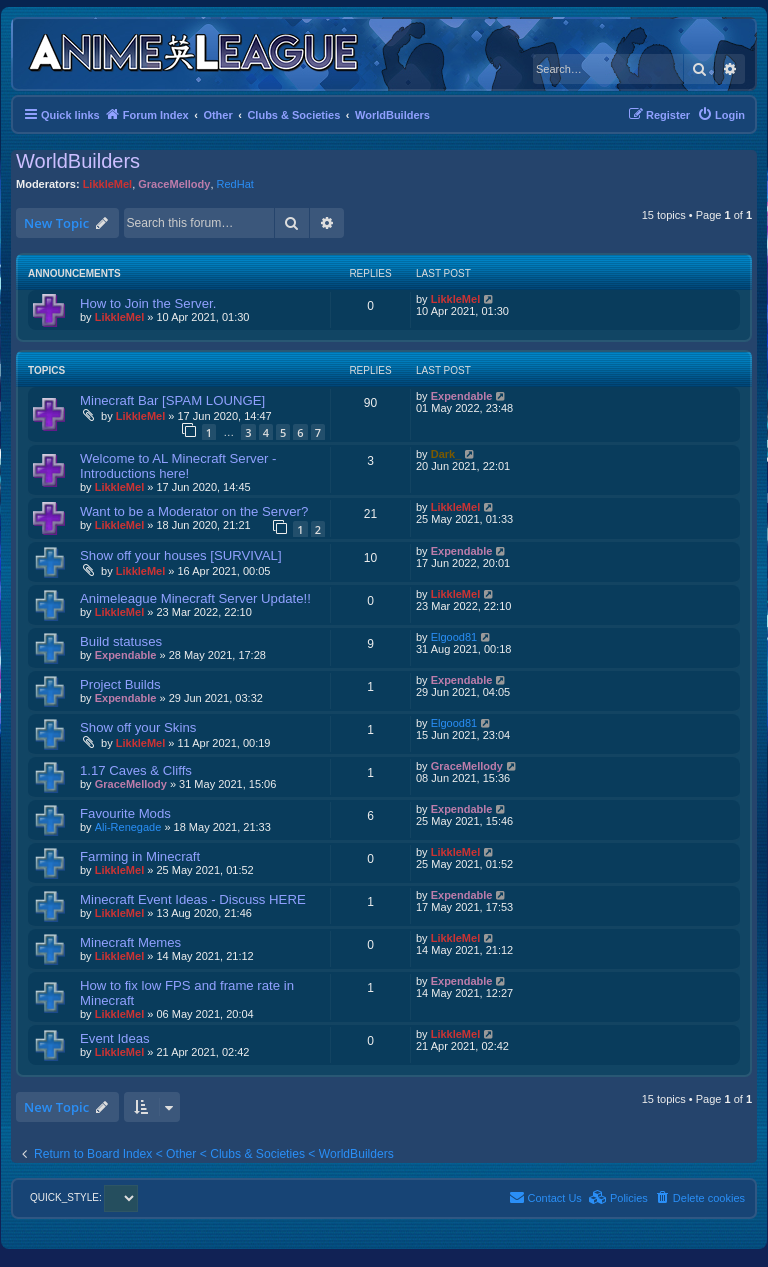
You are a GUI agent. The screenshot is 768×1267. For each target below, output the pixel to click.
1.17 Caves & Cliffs (136, 770)
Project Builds (120, 684)
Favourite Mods (125, 813)
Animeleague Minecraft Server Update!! (195, 598)
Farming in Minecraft (140, 856)
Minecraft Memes (130, 942)
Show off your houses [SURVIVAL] (181, 555)
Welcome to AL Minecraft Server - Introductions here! (178, 466)
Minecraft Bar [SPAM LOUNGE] (172, 400)
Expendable (462, 396)
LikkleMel (108, 184)
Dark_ (446, 454)
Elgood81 (454, 637)
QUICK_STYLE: (84, 1197)
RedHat (235, 184)
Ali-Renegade (128, 827)
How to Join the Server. (148, 303)
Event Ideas (115, 1038)
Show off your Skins (138, 727)
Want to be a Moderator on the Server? (194, 511)
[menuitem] (721, 115)
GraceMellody (174, 184)
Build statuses (121, 641)
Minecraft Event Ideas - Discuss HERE (193, 899)
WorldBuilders (78, 161)
